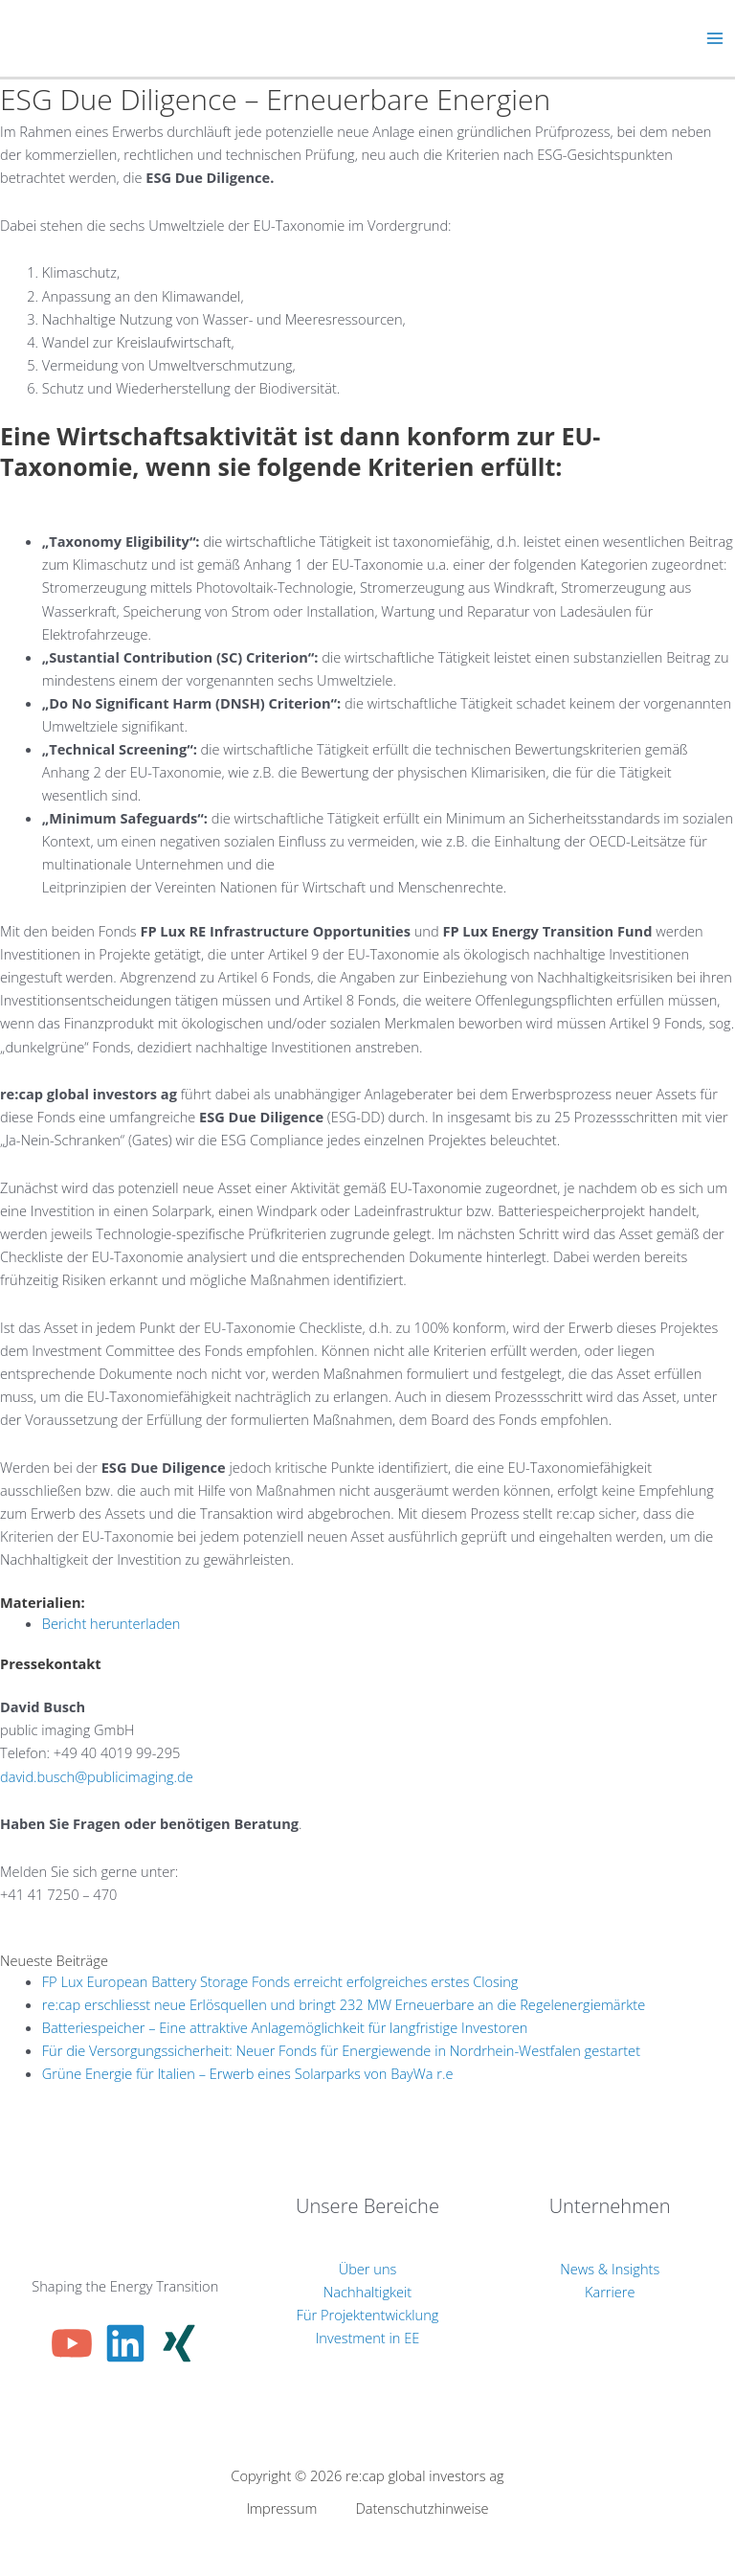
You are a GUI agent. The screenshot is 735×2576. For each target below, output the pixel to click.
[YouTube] (72, 2343)
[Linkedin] (125, 2343)
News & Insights (609, 2268)
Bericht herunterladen (111, 1623)
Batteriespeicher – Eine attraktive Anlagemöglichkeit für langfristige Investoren (285, 2027)
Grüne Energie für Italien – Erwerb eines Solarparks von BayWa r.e (248, 2073)
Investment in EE (368, 2337)
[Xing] (179, 2343)
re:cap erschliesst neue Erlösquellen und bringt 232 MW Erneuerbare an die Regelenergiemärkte (343, 2004)
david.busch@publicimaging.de (96, 1776)
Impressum (281, 2508)
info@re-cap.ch (47, 1917)
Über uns (368, 2268)
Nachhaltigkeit (367, 2291)
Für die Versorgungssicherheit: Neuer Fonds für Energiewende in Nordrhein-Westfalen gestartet (341, 2050)
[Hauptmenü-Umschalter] (715, 38)
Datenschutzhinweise (421, 2508)
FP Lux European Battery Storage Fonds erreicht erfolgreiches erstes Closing (280, 1981)
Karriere (610, 2291)
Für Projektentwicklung (368, 2314)
